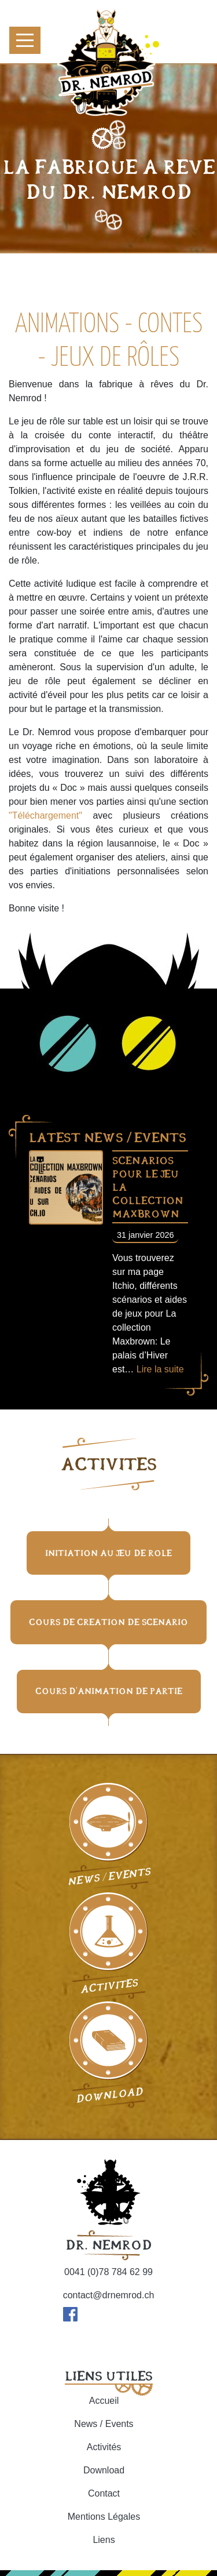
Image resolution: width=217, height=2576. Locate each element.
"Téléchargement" (45, 815)
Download (103, 2470)
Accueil (104, 2401)
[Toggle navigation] (25, 40)
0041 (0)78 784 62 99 (108, 2272)
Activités (104, 2447)
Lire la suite (160, 1369)
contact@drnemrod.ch (109, 2295)
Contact (104, 2493)
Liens (104, 2540)
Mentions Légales (104, 2516)
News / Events (103, 2424)
